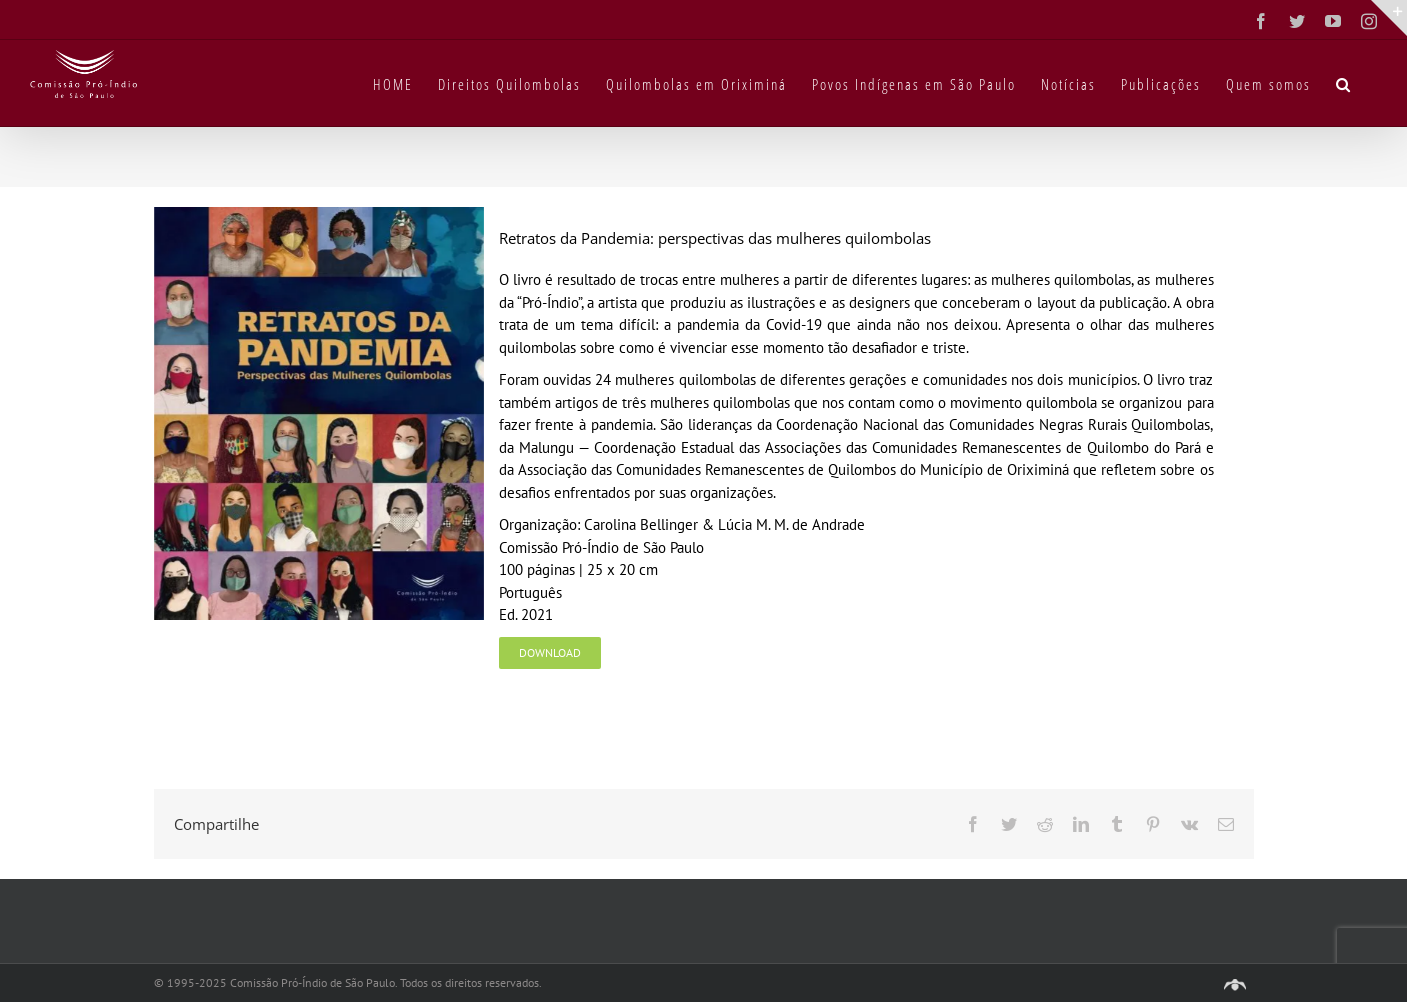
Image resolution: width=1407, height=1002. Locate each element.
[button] (1344, 83)
